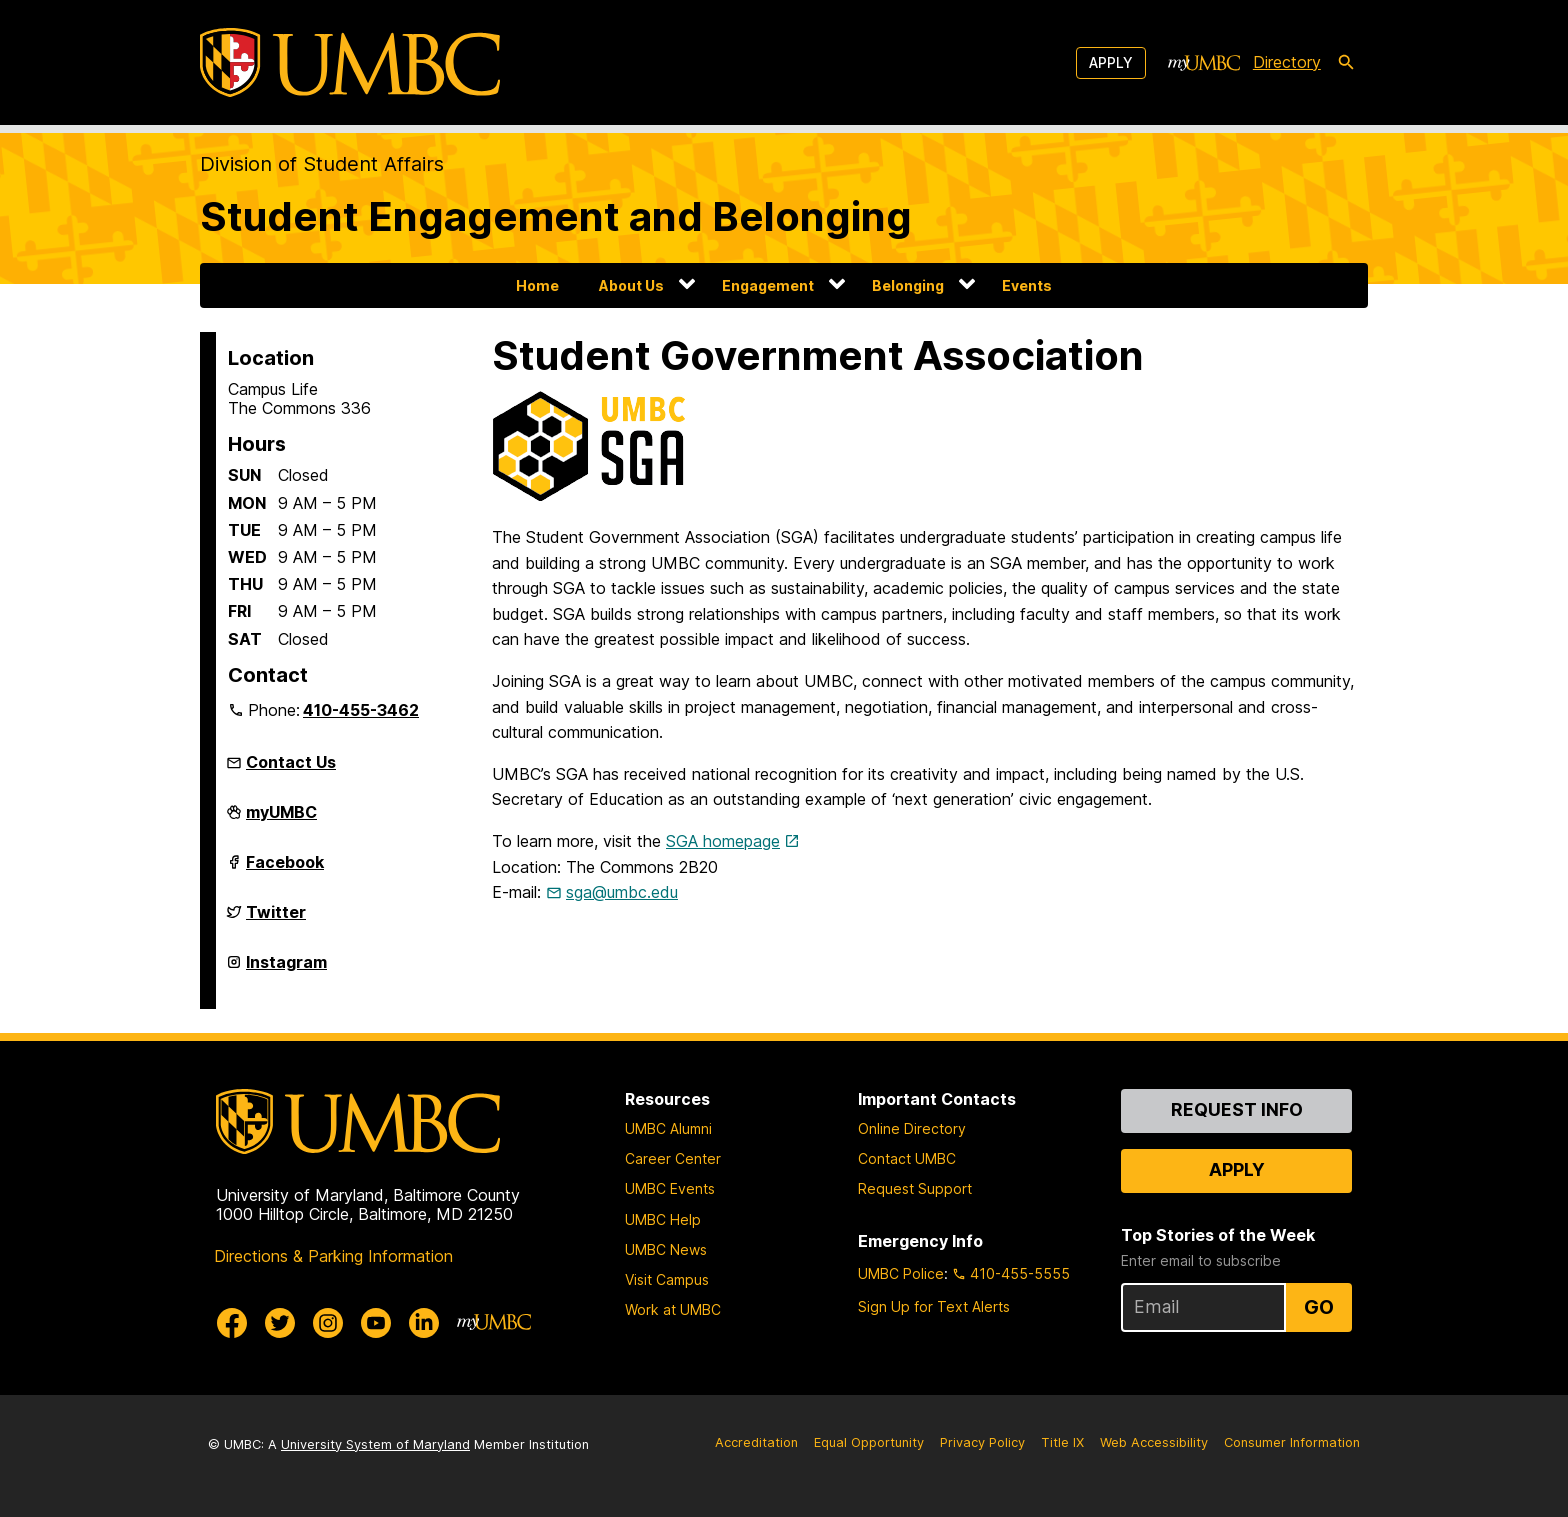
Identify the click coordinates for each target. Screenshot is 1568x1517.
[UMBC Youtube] (376, 1323)
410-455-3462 (361, 710)
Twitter (276, 920)
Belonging (908, 285)
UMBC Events (670, 1188)
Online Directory (912, 1128)
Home (537, 285)
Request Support (915, 1188)
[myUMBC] (1204, 63)
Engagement (768, 285)
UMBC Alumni (668, 1128)
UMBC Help (663, 1219)
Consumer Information (1292, 1442)
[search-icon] (1346, 63)
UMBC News (666, 1249)
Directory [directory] (1287, 62)
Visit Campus (667, 1279)
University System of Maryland (375, 1444)
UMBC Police (901, 1273)
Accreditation (756, 1442)
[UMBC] (350, 62)
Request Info (1237, 1109)
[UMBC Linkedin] (424, 1323)
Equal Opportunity (869, 1442)
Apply (1111, 62)
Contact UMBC (907, 1158)
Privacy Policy (982, 1442)
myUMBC (281, 820)
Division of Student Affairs (322, 164)
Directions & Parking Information (333, 1256)
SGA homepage (723, 841)
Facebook (285, 870)
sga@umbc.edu (622, 892)
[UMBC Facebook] (232, 1323)
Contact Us (291, 762)
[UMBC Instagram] (328, 1323)
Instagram (286, 970)
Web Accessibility (1154, 1442)
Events (1027, 285)
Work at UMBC (673, 1309)
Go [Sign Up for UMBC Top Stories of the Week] (1319, 1307)
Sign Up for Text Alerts (934, 1306)
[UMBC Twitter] (280, 1323)
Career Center (673, 1158)
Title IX (1062, 1442)
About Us (631, 285)
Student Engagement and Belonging (556, 216)
